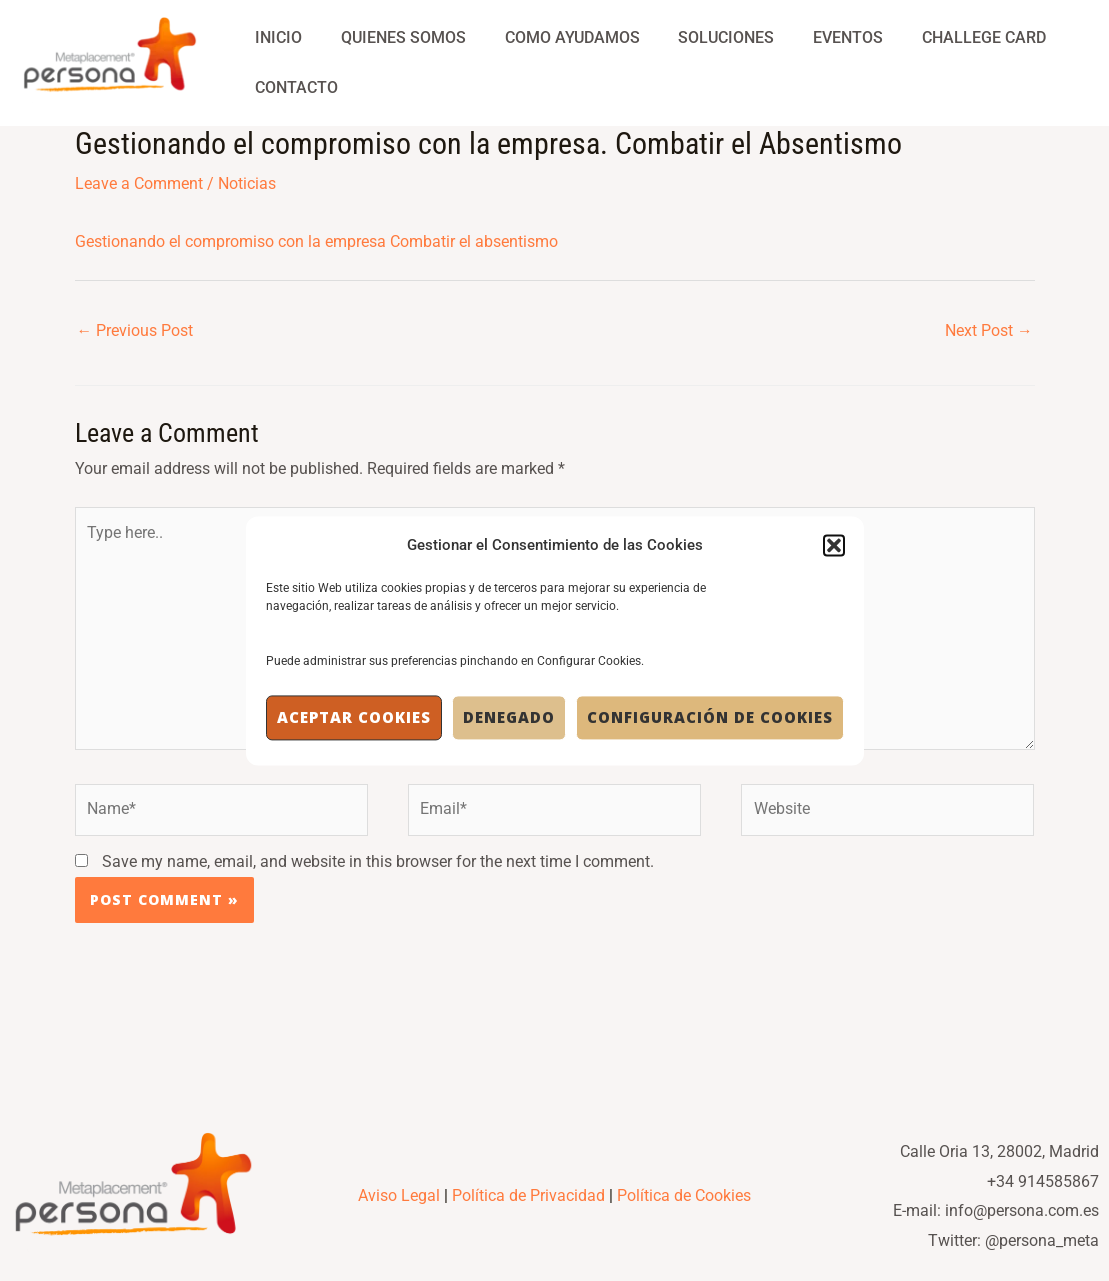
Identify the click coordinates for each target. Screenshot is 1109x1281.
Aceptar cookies (354, 718)
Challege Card (947, 37)
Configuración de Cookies (710, 718)
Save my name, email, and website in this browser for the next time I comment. (378, 870)
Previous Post (135, 331)
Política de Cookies (684, 1205)
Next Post (989, 331)
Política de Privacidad (528, 1205)
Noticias (247, 183)
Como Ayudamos (555, 37)
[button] (834, 545)
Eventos (818, 37)
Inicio (275, 37)
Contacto (293, 87)
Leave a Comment (139, 183)
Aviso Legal (399, 1205)
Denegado (509, 718)
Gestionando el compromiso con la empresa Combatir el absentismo (316, 241)
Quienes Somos (393, 37)
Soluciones (703, 37)
